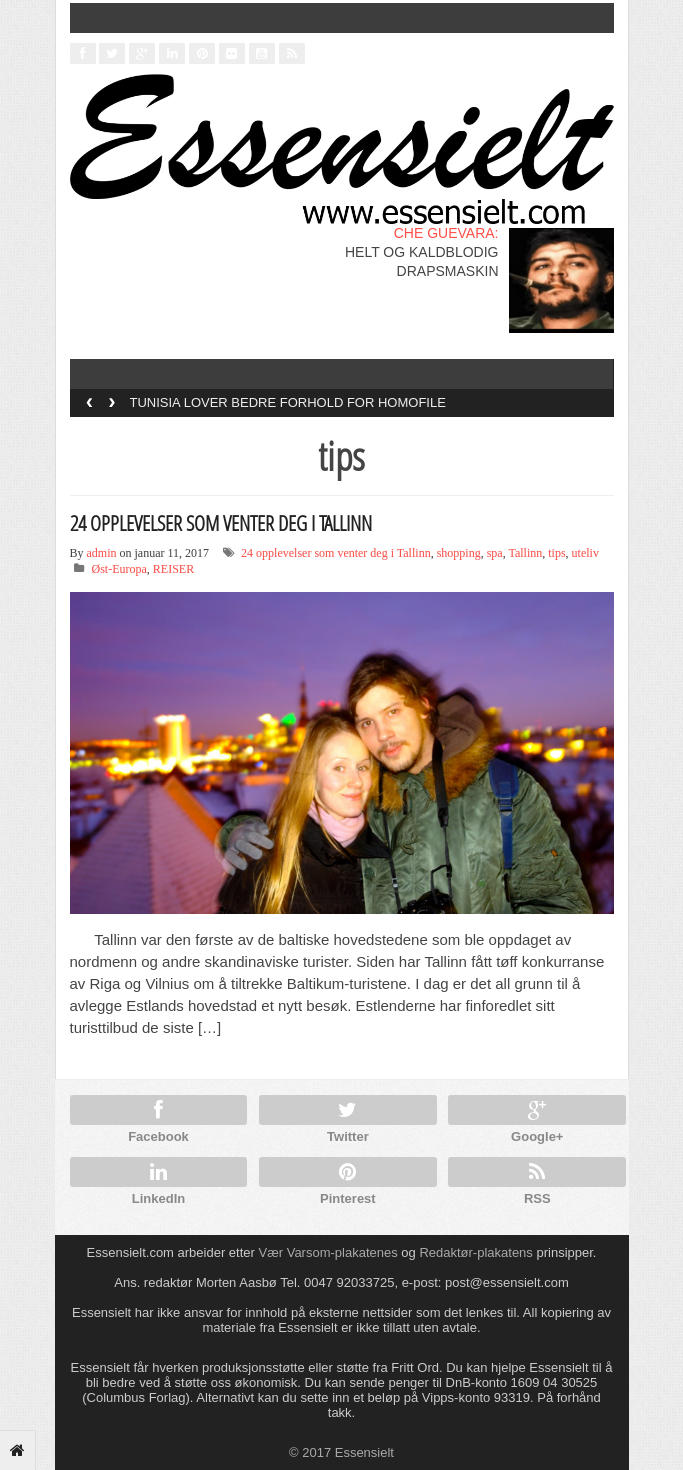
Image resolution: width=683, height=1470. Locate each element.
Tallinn (525, 553)
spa (495, 553)
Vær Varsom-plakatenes (328, 1252)
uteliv (585, 553)
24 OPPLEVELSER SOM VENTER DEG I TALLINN (221, 523)
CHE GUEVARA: (446, 233)
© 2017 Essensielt (341, 1452)
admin (102, 553)
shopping (459, 553)
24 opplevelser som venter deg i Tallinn (336, 553)
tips (556, 553)
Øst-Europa (119, 569)
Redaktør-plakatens (475, 1252)
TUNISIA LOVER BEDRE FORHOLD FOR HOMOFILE (288, 402)
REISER (173, 569)
